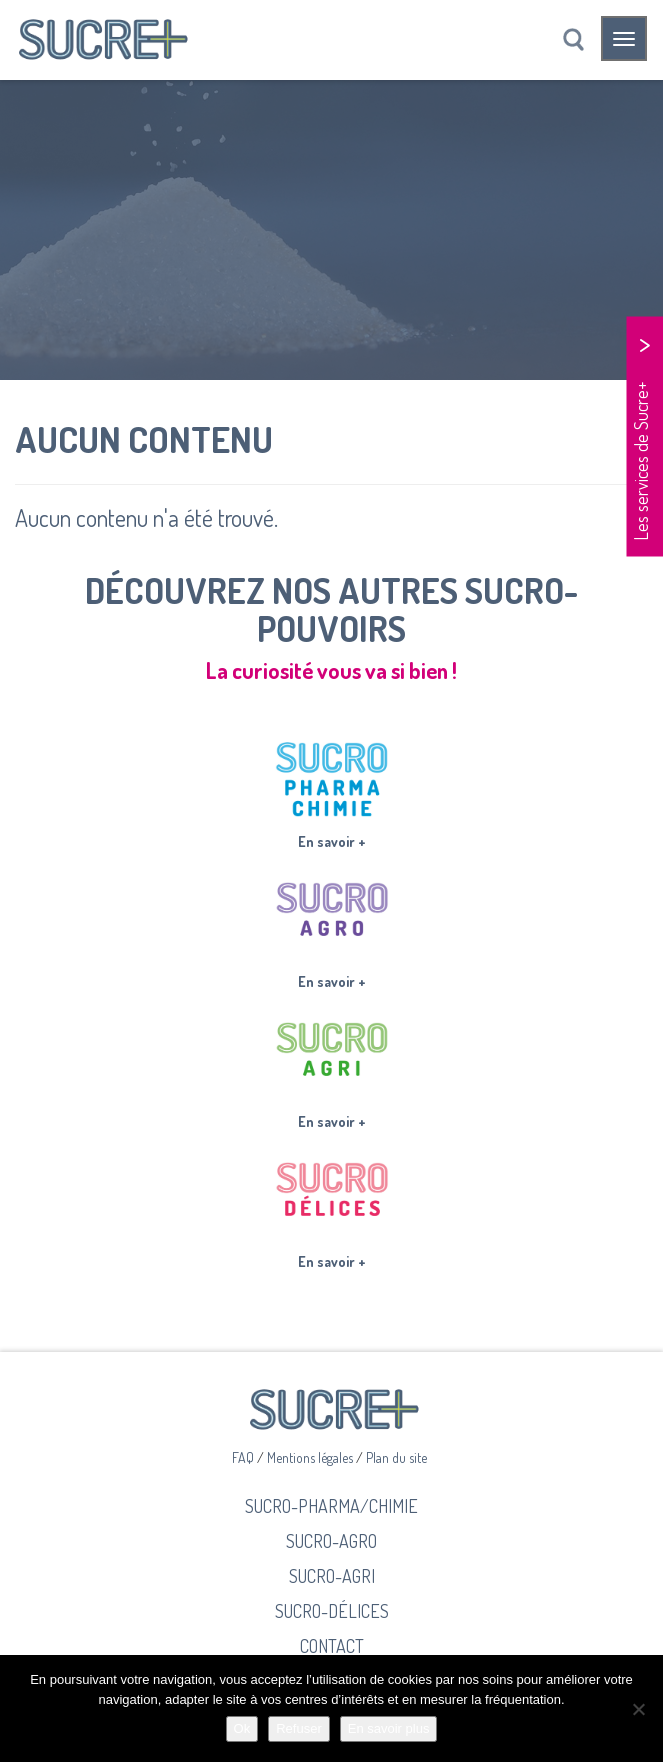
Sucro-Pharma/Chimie (331, 1505)
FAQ (244, 1457)
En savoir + (332, 841)
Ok (242, 1728)
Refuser (299, 1728)
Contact (332, 1645)
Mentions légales (311, 1457)
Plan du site (396, 1457)
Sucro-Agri (332, 1575)
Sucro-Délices (332, 1610)
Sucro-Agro (331, 1540)
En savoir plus (389, 1728)
